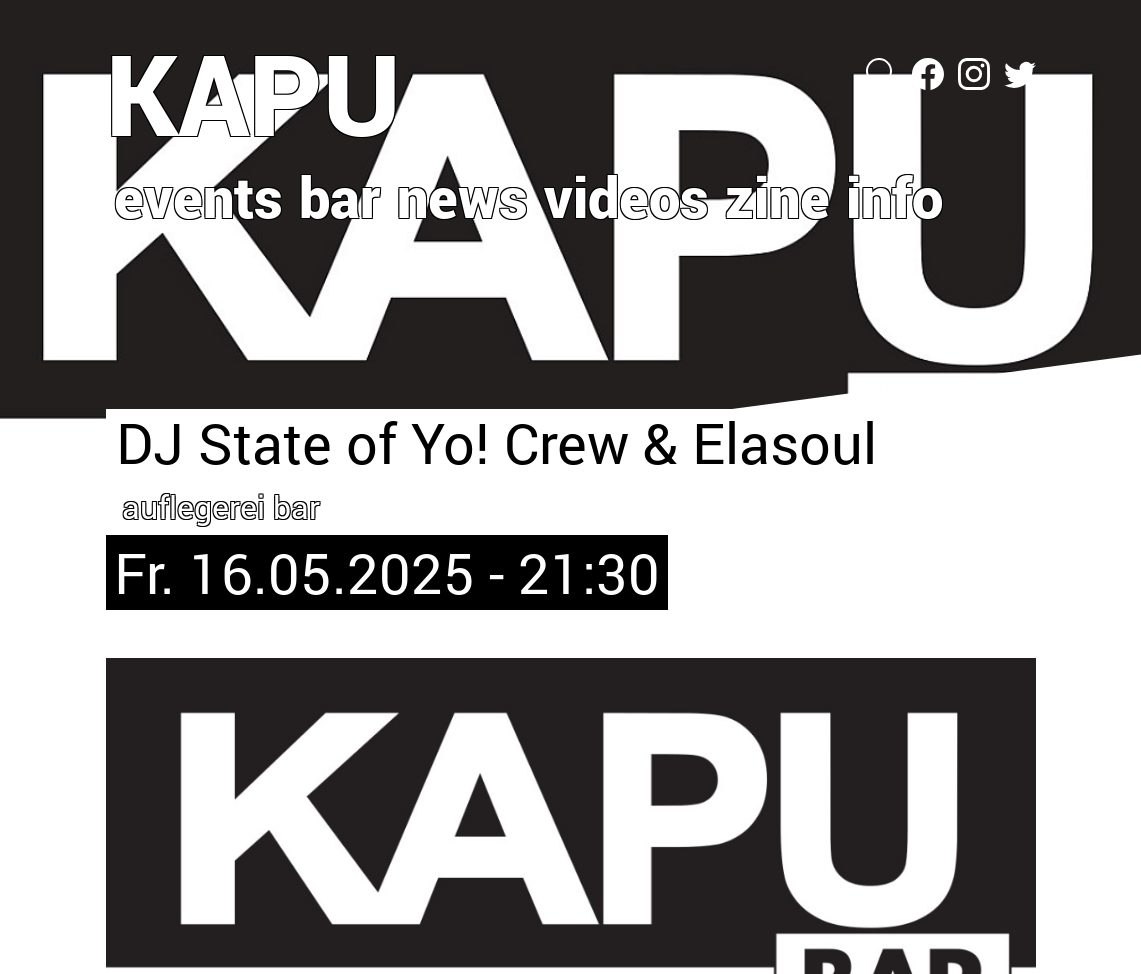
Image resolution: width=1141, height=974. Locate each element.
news (462, 196)
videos (626, 196)
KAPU (253, 93)
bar (340, 196)
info (894, 196)
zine (777, 196)
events (198, 196)
